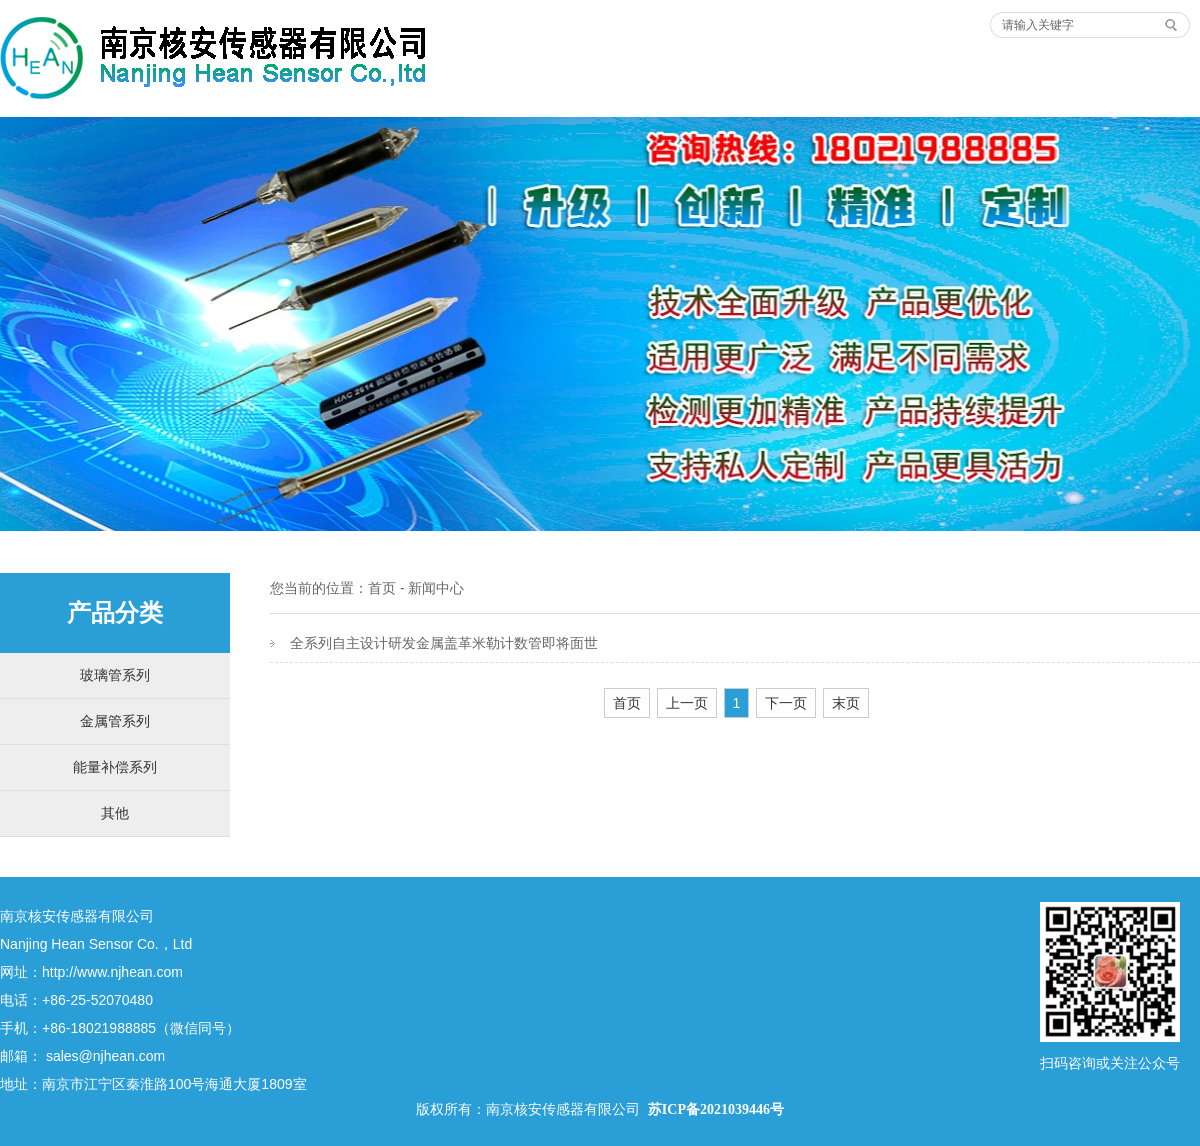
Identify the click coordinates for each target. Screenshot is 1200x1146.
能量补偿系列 (115, 767)
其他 (115, 813)
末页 (846, 703)
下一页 (786, 703)
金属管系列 (115, 721)
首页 (382, 588)
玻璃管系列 (115, 675)
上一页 (687, 703)
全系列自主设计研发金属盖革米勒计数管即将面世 (444, 643)
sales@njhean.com (105, 1056)
